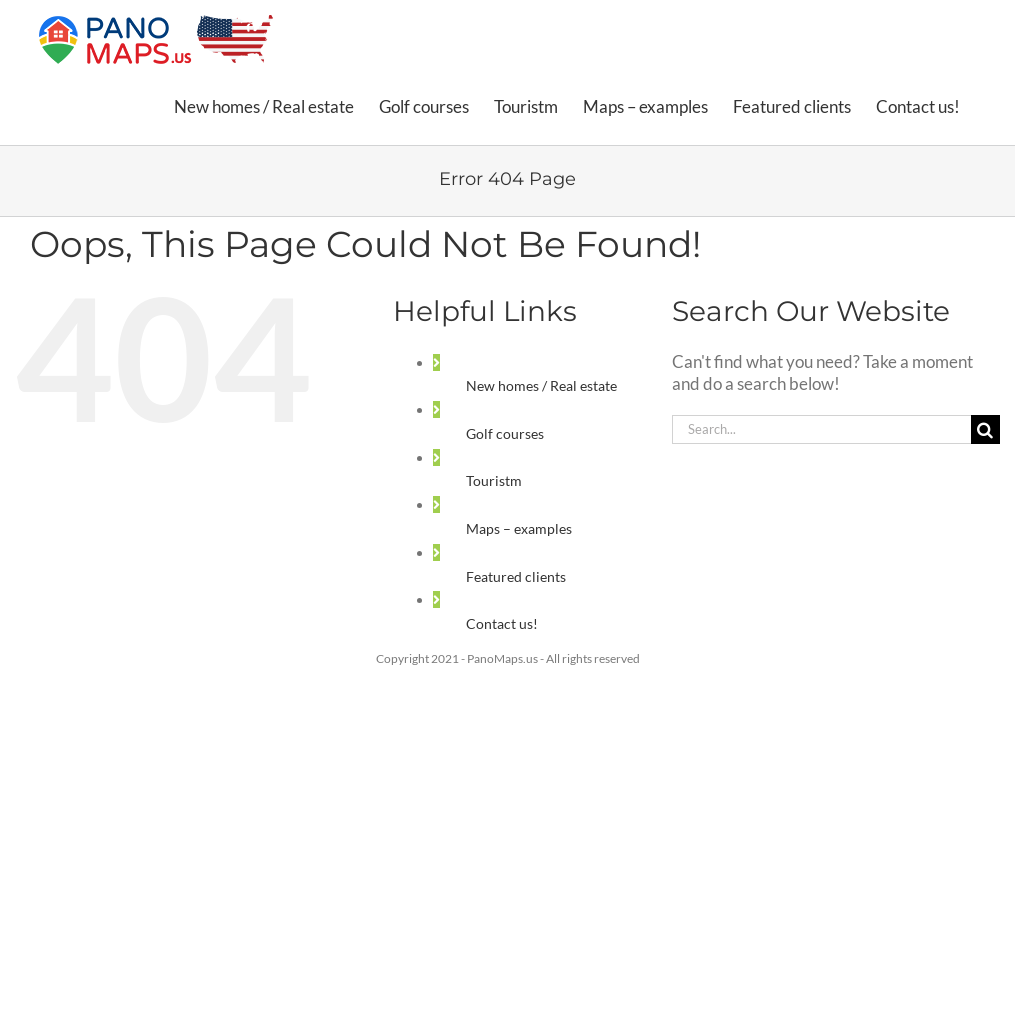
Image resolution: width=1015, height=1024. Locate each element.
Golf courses (505, 433)
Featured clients (516, 576)
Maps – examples (519, 528)
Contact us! (502, 623)
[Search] (985, 429)
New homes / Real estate (541, 385)
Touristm (494, 480)
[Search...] (821, 429)
